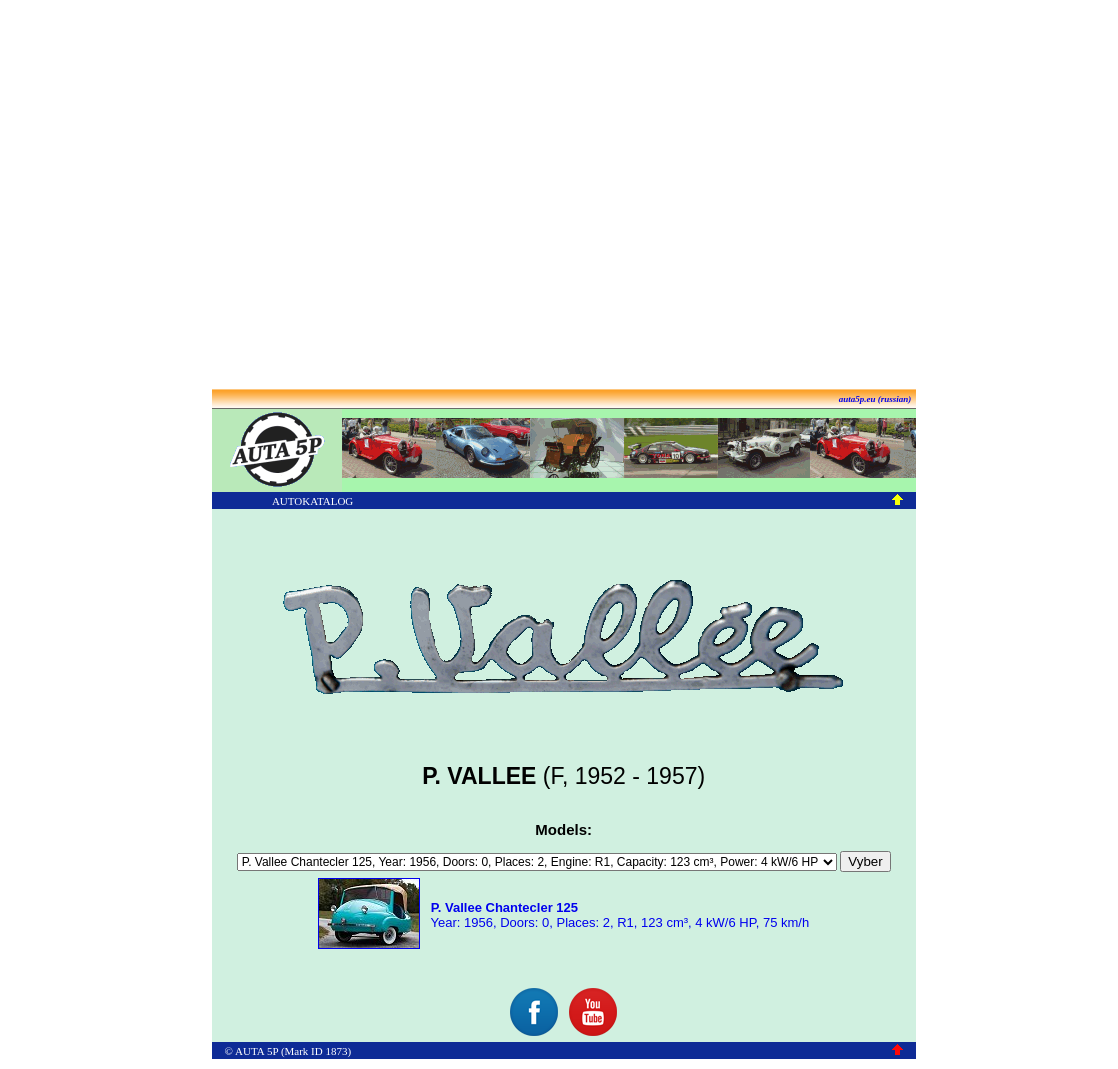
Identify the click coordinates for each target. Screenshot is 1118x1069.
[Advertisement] (555, 195)
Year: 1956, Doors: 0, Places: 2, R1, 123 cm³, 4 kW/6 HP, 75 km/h (618, 915)
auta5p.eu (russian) (875, 399)
